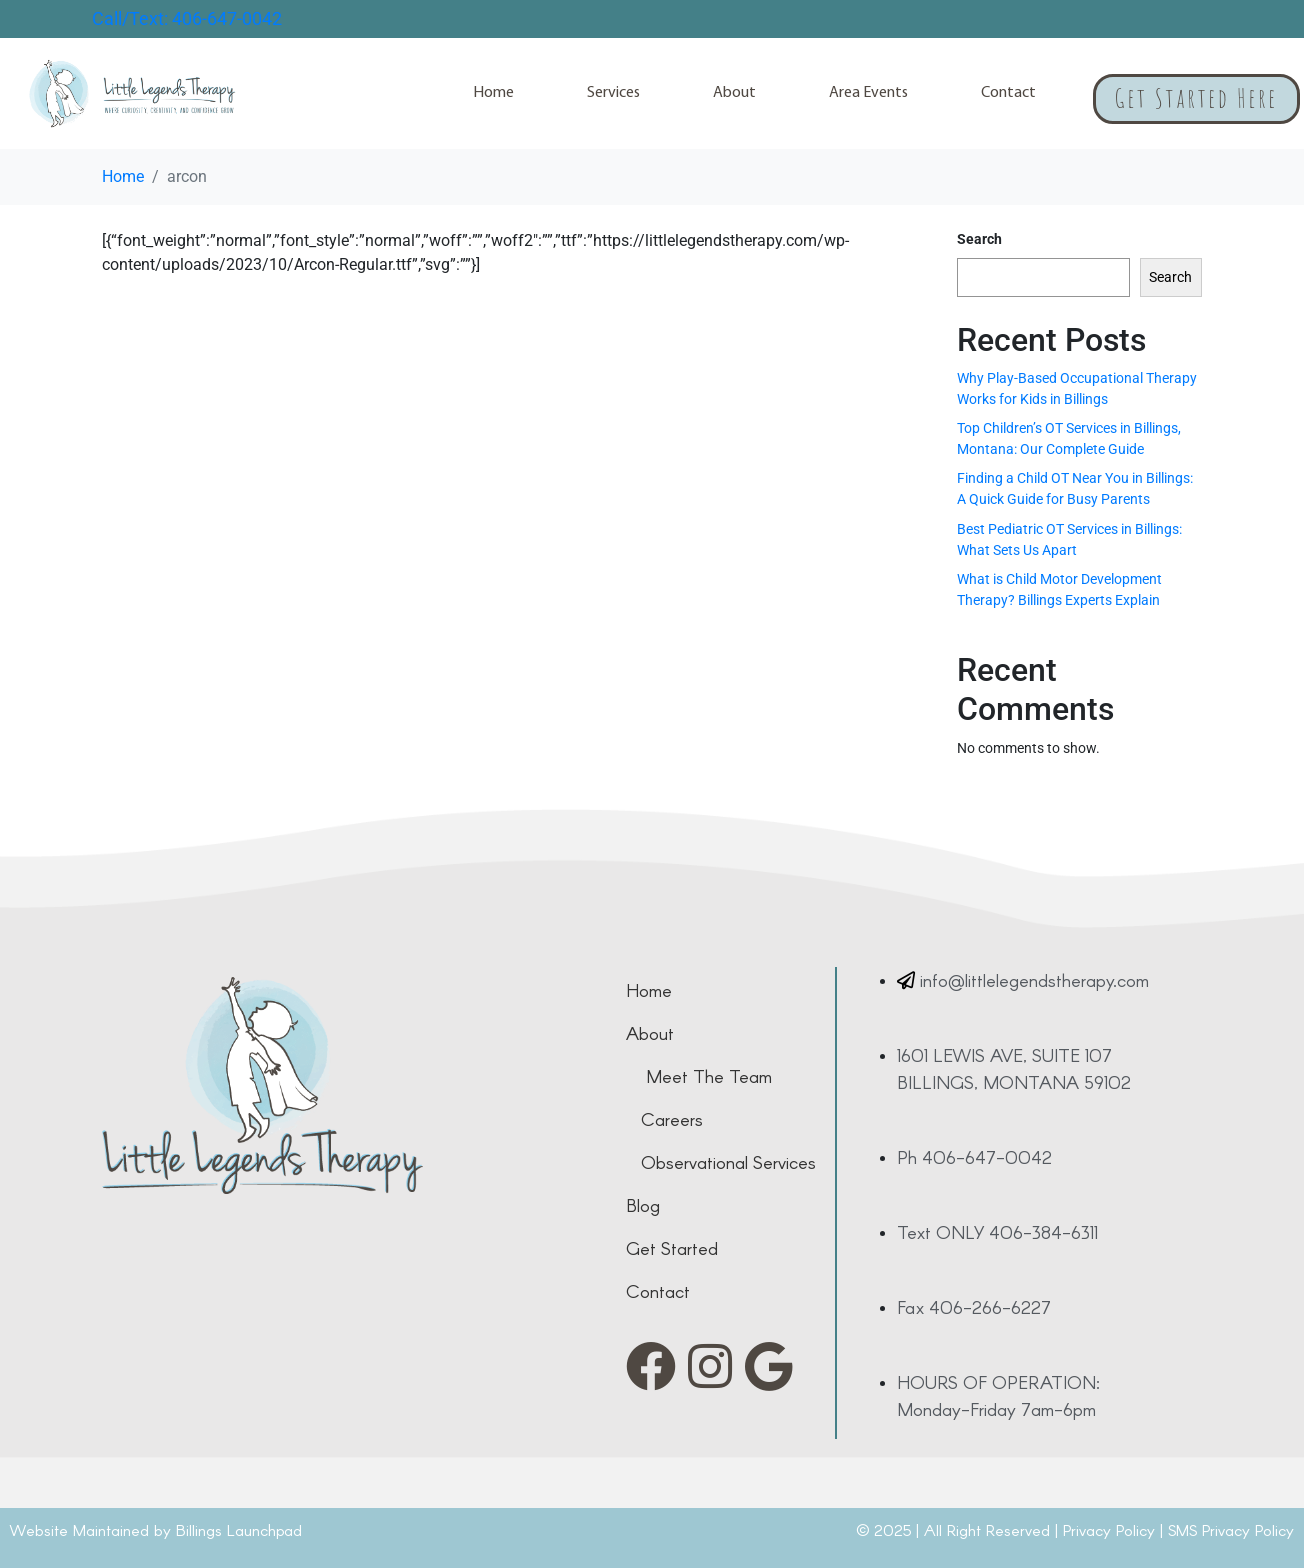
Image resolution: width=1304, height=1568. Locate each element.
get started (672, 1248)
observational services (728, 1162)
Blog (643, 1205)
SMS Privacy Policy (1231, 1529)
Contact (1008, 93)
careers (672, 1119)
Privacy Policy (1109, 1529)
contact (658, 1291)
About (734, 93)
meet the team (709, 1076)
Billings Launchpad (239, 1529)
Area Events (868, 93)
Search (979, 239)
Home (493, 93)
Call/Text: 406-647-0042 (187, 18)
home (649, 990)
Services (613, 93)
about (650, 1033)
